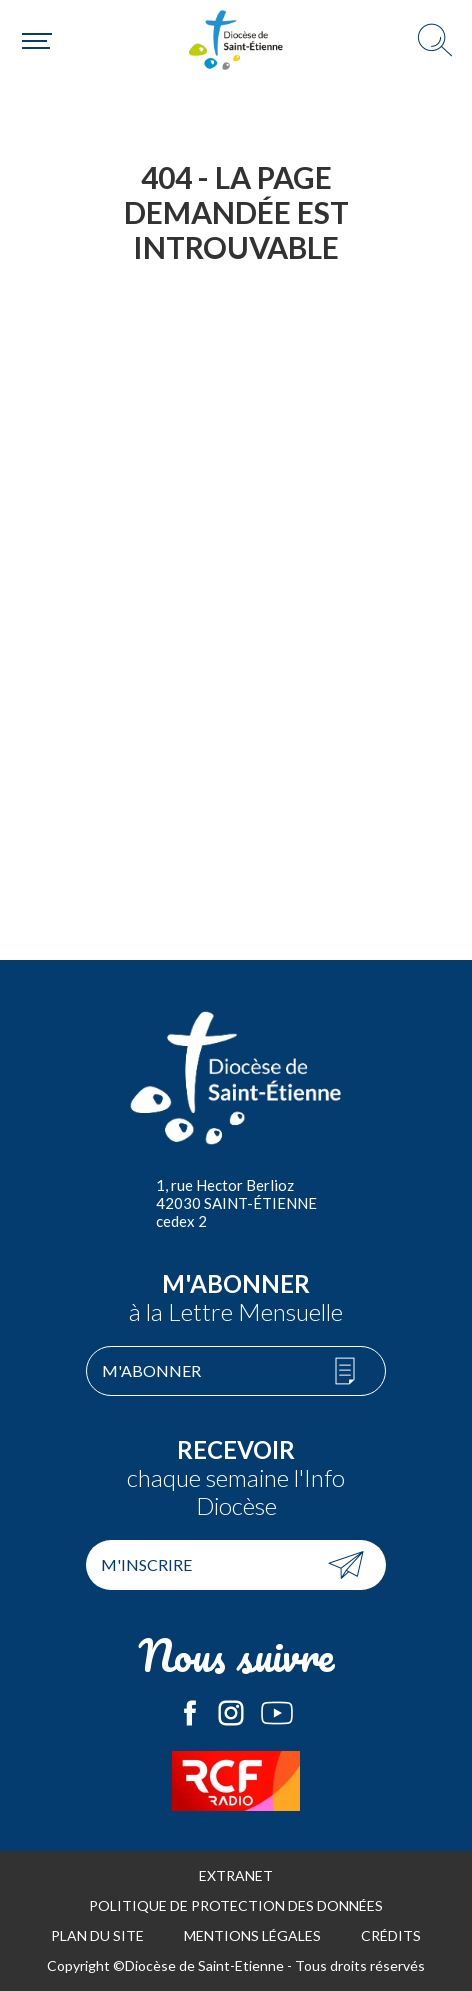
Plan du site (97, 1935)
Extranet (236, 1875)
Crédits (391, 1935)
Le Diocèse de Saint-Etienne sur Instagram (231, 1713)
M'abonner (151, 1370)
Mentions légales (252, 1935)
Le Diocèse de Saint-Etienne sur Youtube (277, 1713)
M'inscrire (146, 1564)
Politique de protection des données (236, 1905)
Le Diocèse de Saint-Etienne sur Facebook (190, 1713)
